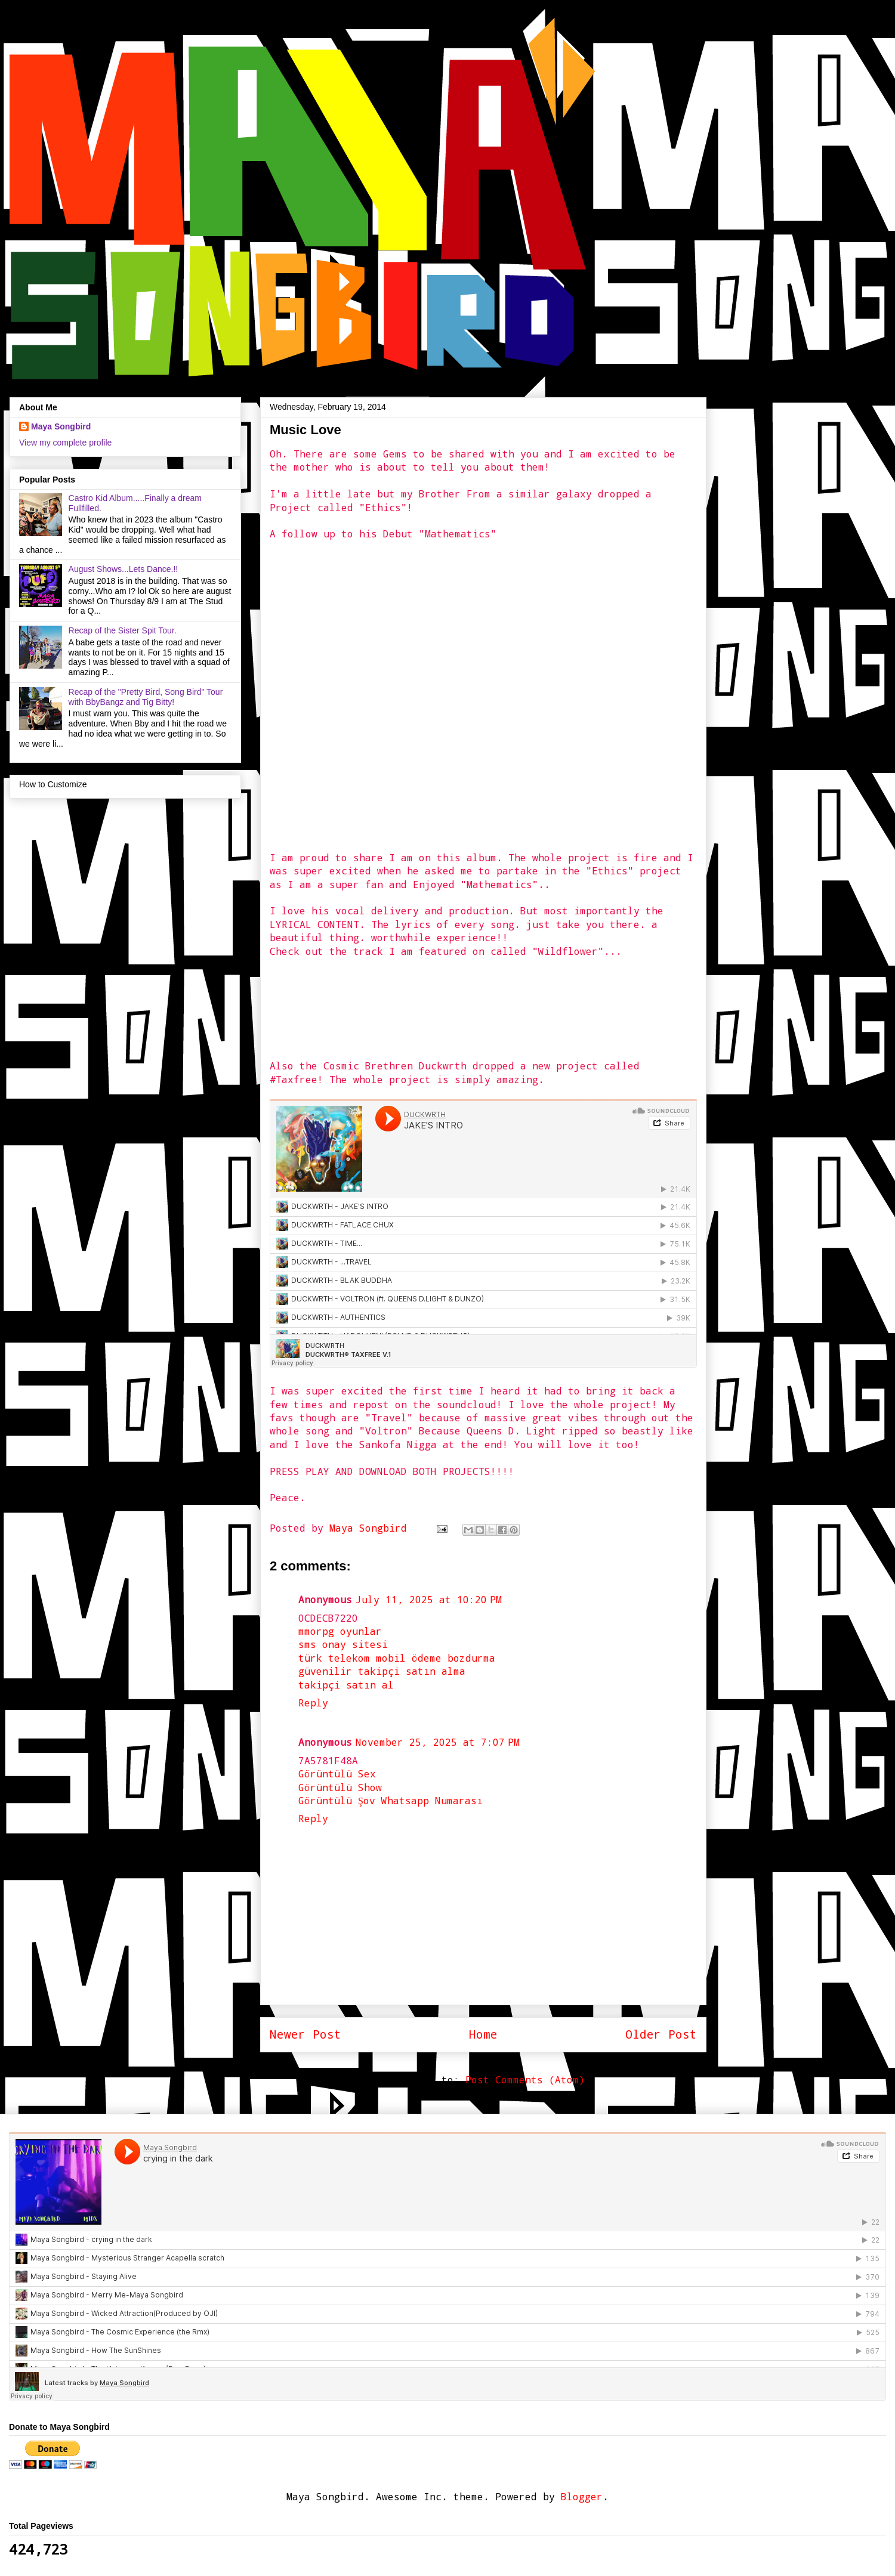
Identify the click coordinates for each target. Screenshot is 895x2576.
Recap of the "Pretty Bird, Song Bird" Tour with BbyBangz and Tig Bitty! (146, 697)
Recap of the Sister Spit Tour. (123, 630)
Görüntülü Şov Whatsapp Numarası (390, 1800)
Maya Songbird (371, 1528)
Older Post (661, 2034)
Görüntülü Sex (337, 1773)
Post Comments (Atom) (525, 2079)
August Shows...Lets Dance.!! (123, 569)
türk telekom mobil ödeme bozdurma (396, 1658)
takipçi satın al (346, 1684)
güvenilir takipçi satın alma (381, 1671)
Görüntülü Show (340, 1787)
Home (483, 2034)
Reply (313, 1702)
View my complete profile (65, 442)
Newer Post (305, 2034)
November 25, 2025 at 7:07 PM (438, 1742)
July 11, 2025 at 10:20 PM (429, 1599)
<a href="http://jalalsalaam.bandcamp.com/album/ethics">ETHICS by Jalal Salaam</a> (374, 694)
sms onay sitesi (343, 1644)
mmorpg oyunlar (340, 1631)
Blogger (582, 2496)
